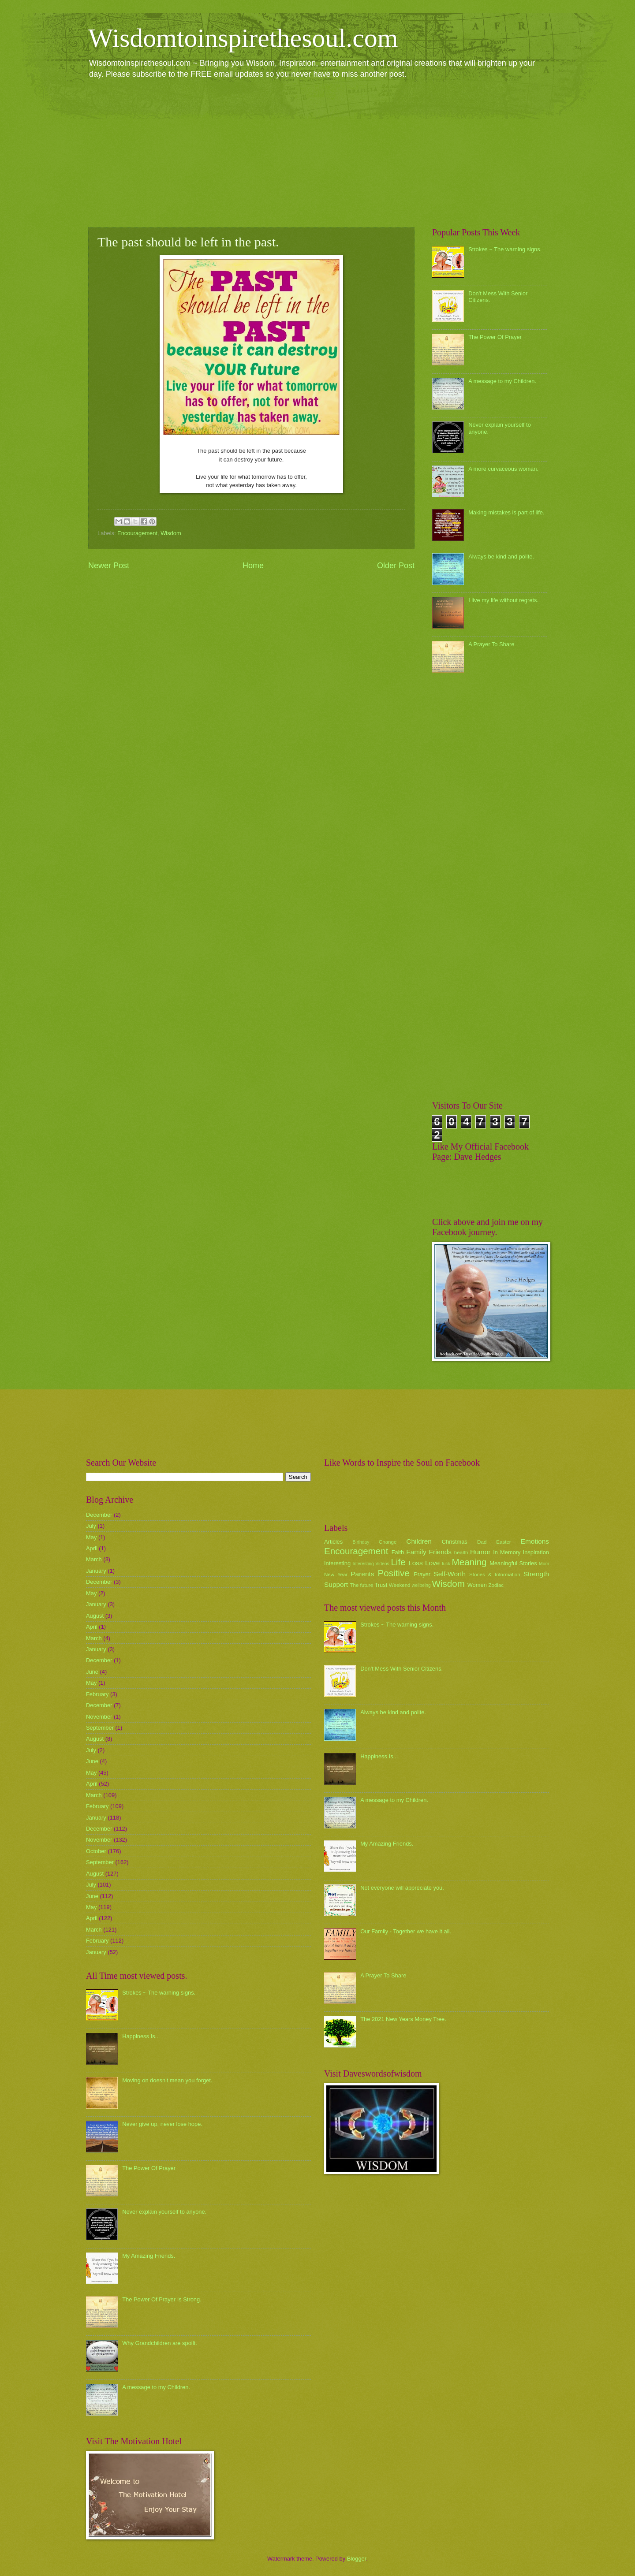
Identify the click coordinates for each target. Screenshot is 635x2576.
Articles (333, 1541)
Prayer (422, 1574)
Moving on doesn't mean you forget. (167, 2080)
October (96, 1851)
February (97, 1694)
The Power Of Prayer (495, 337)
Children (419, 1541)
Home (253, 565)
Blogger (356, 2558)
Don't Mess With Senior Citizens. (401, 1668)
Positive (394, 1573)
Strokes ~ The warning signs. (505, 249)
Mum (544, 1563)
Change (388, 1542)
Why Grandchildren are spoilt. (159, 2343)
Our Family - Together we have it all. (405, 1931)
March (94, 1559)
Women (477, 1585)
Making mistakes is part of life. (506, 512)
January (96, 1570)
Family (416, 1552)
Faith (398, 1552)
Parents (362, 1574)
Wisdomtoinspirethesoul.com (243, 37)
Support (336, 1584)
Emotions (535, 1541)
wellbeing (421, 1585)
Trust (380, 1585)
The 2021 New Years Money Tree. (403, 2019)
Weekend (400, 1585)
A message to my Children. (502, 381)
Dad (481, 1542)
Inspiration (536, 1552)
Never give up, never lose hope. (162, 2124)
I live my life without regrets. (503, 600)
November (99, 1716)
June (92, 1671)
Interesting (337, 1563)
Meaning (469, 1562)
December (99, 1514)
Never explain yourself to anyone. (164, 2211)
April (91, 1548)
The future (361, 1585)
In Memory (506, 1552)
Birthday (361, 1542)
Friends (440, 1552)
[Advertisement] (317, 152)
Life (398, 1562)
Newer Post (108, 565)
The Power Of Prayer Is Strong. (162, 2299)
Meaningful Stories (513, 1563)
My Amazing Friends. (148, 2255)
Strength (536, 1574)
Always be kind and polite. (501, 556)
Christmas (454, 1541)
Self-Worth (449, 1574)
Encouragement (137, 533)
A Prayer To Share (491, 644)
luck (446, 1563)
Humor (480, 1552)
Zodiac (496, 1585)
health (461, 1552)
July (91, 1526)
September (100, 1727)
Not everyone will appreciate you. (402, 1887)
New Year (335, 1574)
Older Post (396, 565)
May (91, 1537)
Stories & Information (494, 1574)
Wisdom (171, 533)
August (95, 1615)
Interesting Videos (371, 1563)
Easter (503, 1542)
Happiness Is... (141, 2036)
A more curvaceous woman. (503, 468)
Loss (415, 1563)
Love (432, 1563)
